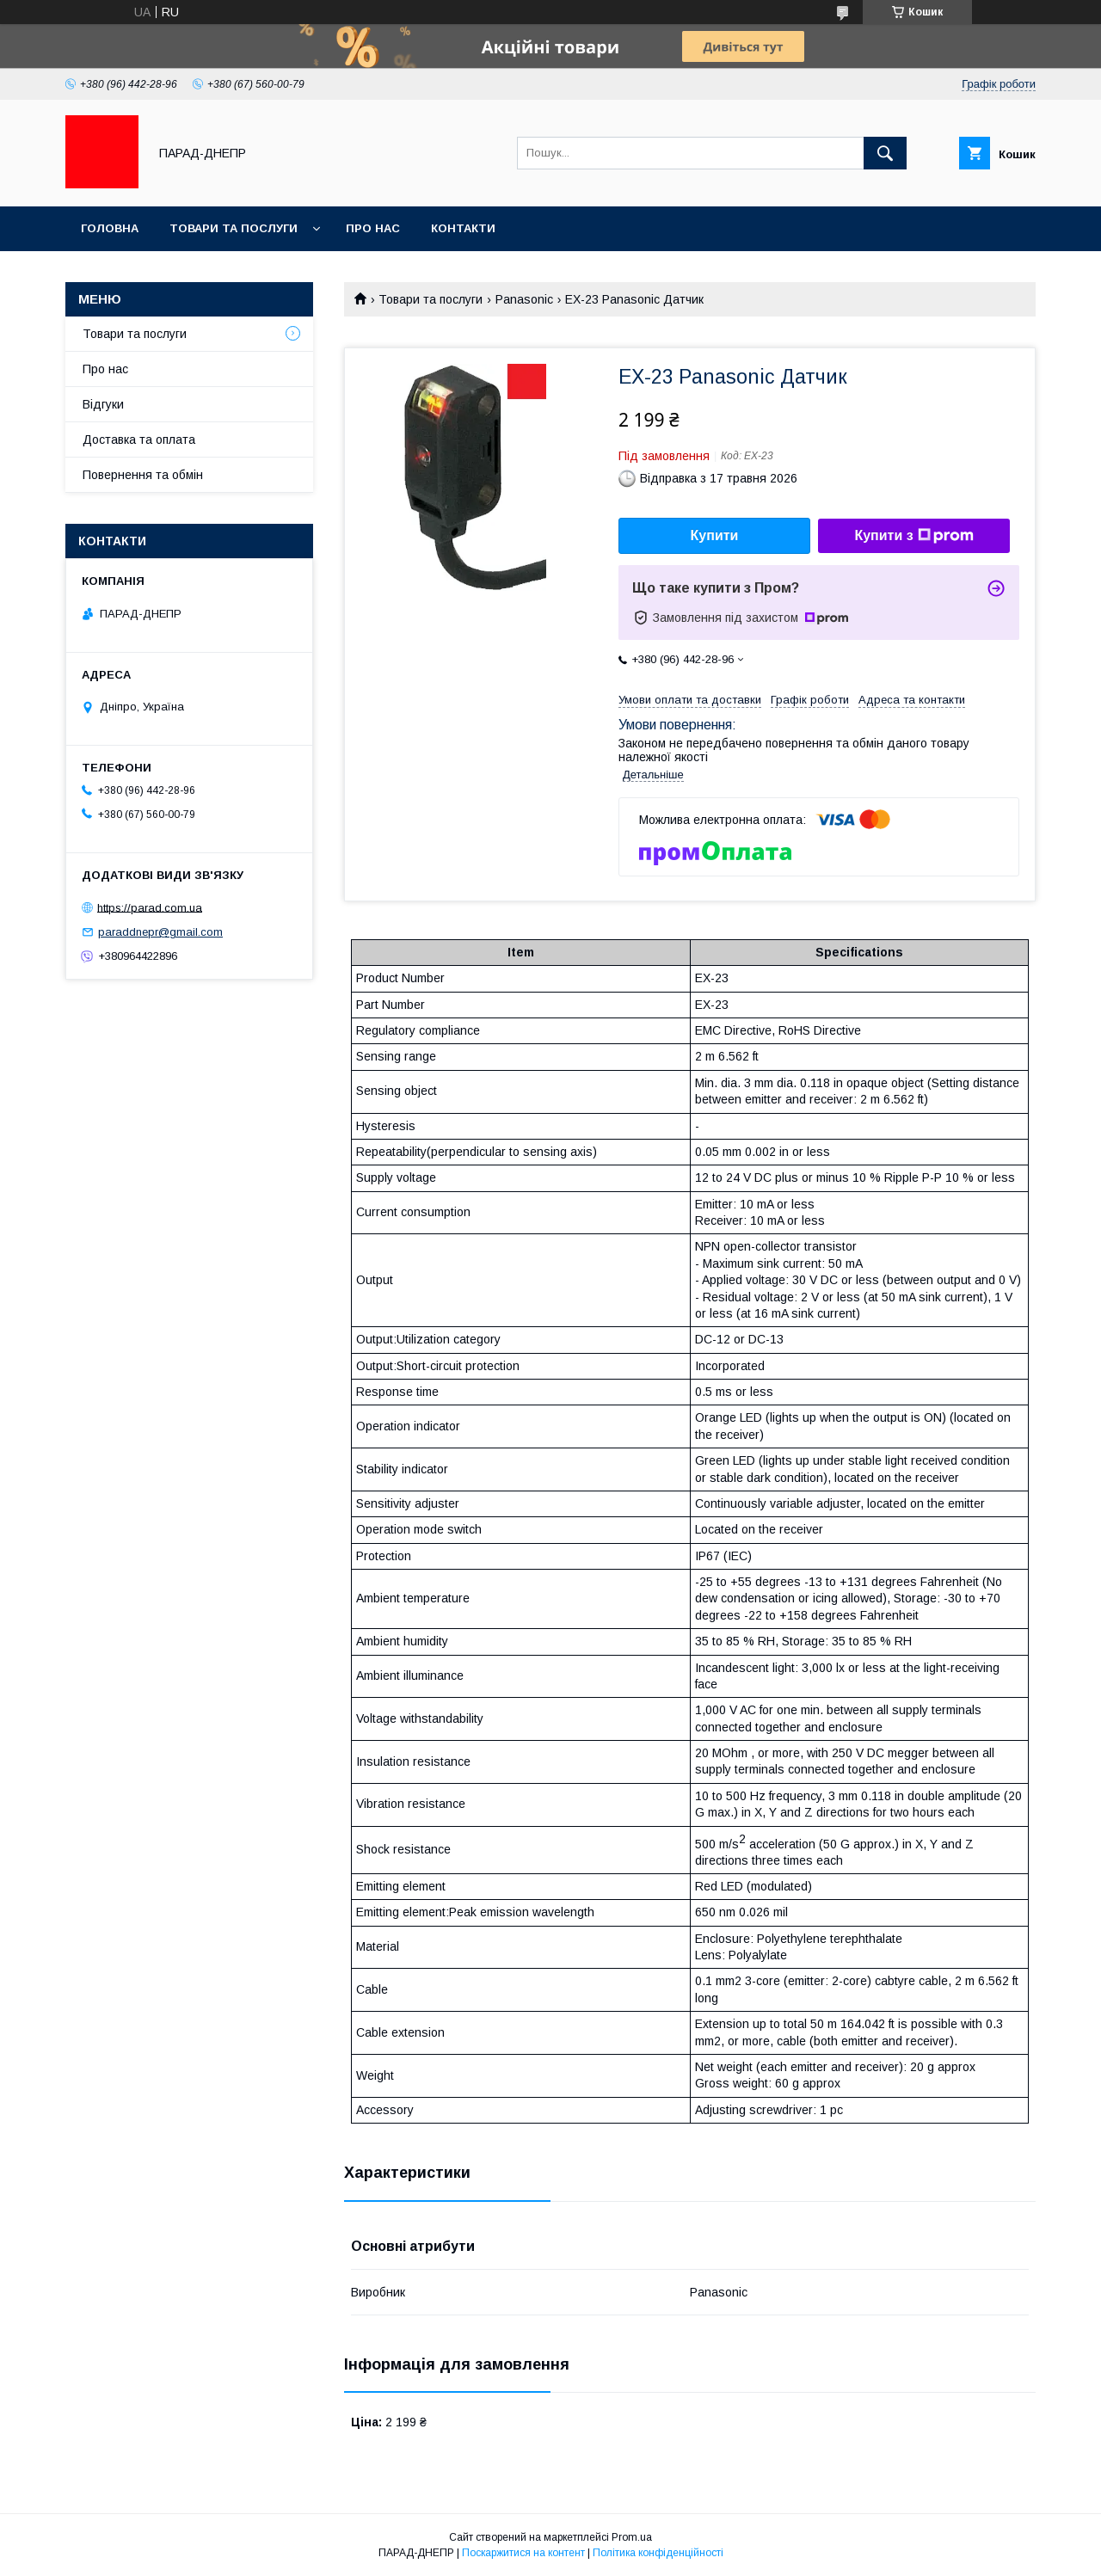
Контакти (463, 228)
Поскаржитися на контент (523, 2553)
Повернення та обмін (143, 475)
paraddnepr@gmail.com (160, 931)
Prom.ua (632, 2537)
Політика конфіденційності (658, 2553)
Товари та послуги (233, 228)
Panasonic (524, 299)
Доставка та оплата (139, 439)
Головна (109, 228)
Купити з (913, 536)
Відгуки (103, 404)
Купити (715, 535)
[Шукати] (885, 153)
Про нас (373, 228)
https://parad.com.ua (149, 907)
